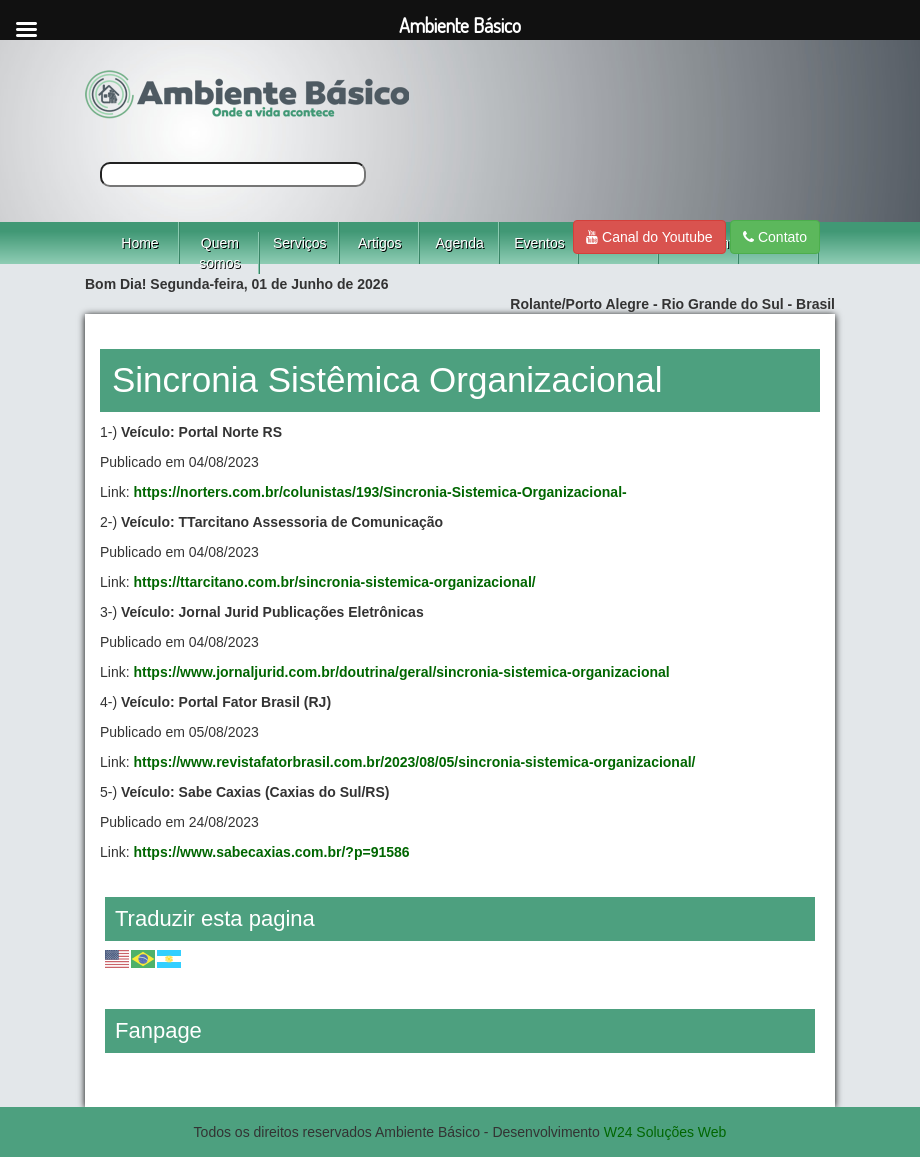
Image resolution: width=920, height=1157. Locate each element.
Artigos (380, 243)
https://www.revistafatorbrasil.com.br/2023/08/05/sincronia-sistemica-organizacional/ (414, 762)
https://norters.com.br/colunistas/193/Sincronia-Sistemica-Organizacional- (379, 492)
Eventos (539, 243)
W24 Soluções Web (665, 1132)
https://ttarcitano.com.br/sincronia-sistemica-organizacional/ (334, 582)
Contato (775, 237)
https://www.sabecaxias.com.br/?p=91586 (271, 852)
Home (139, 243)
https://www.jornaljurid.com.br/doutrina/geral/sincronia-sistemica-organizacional (401, 672)
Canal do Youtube (649, 237)
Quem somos (219, 253)
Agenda (459, 243)
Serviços (300, 243)
